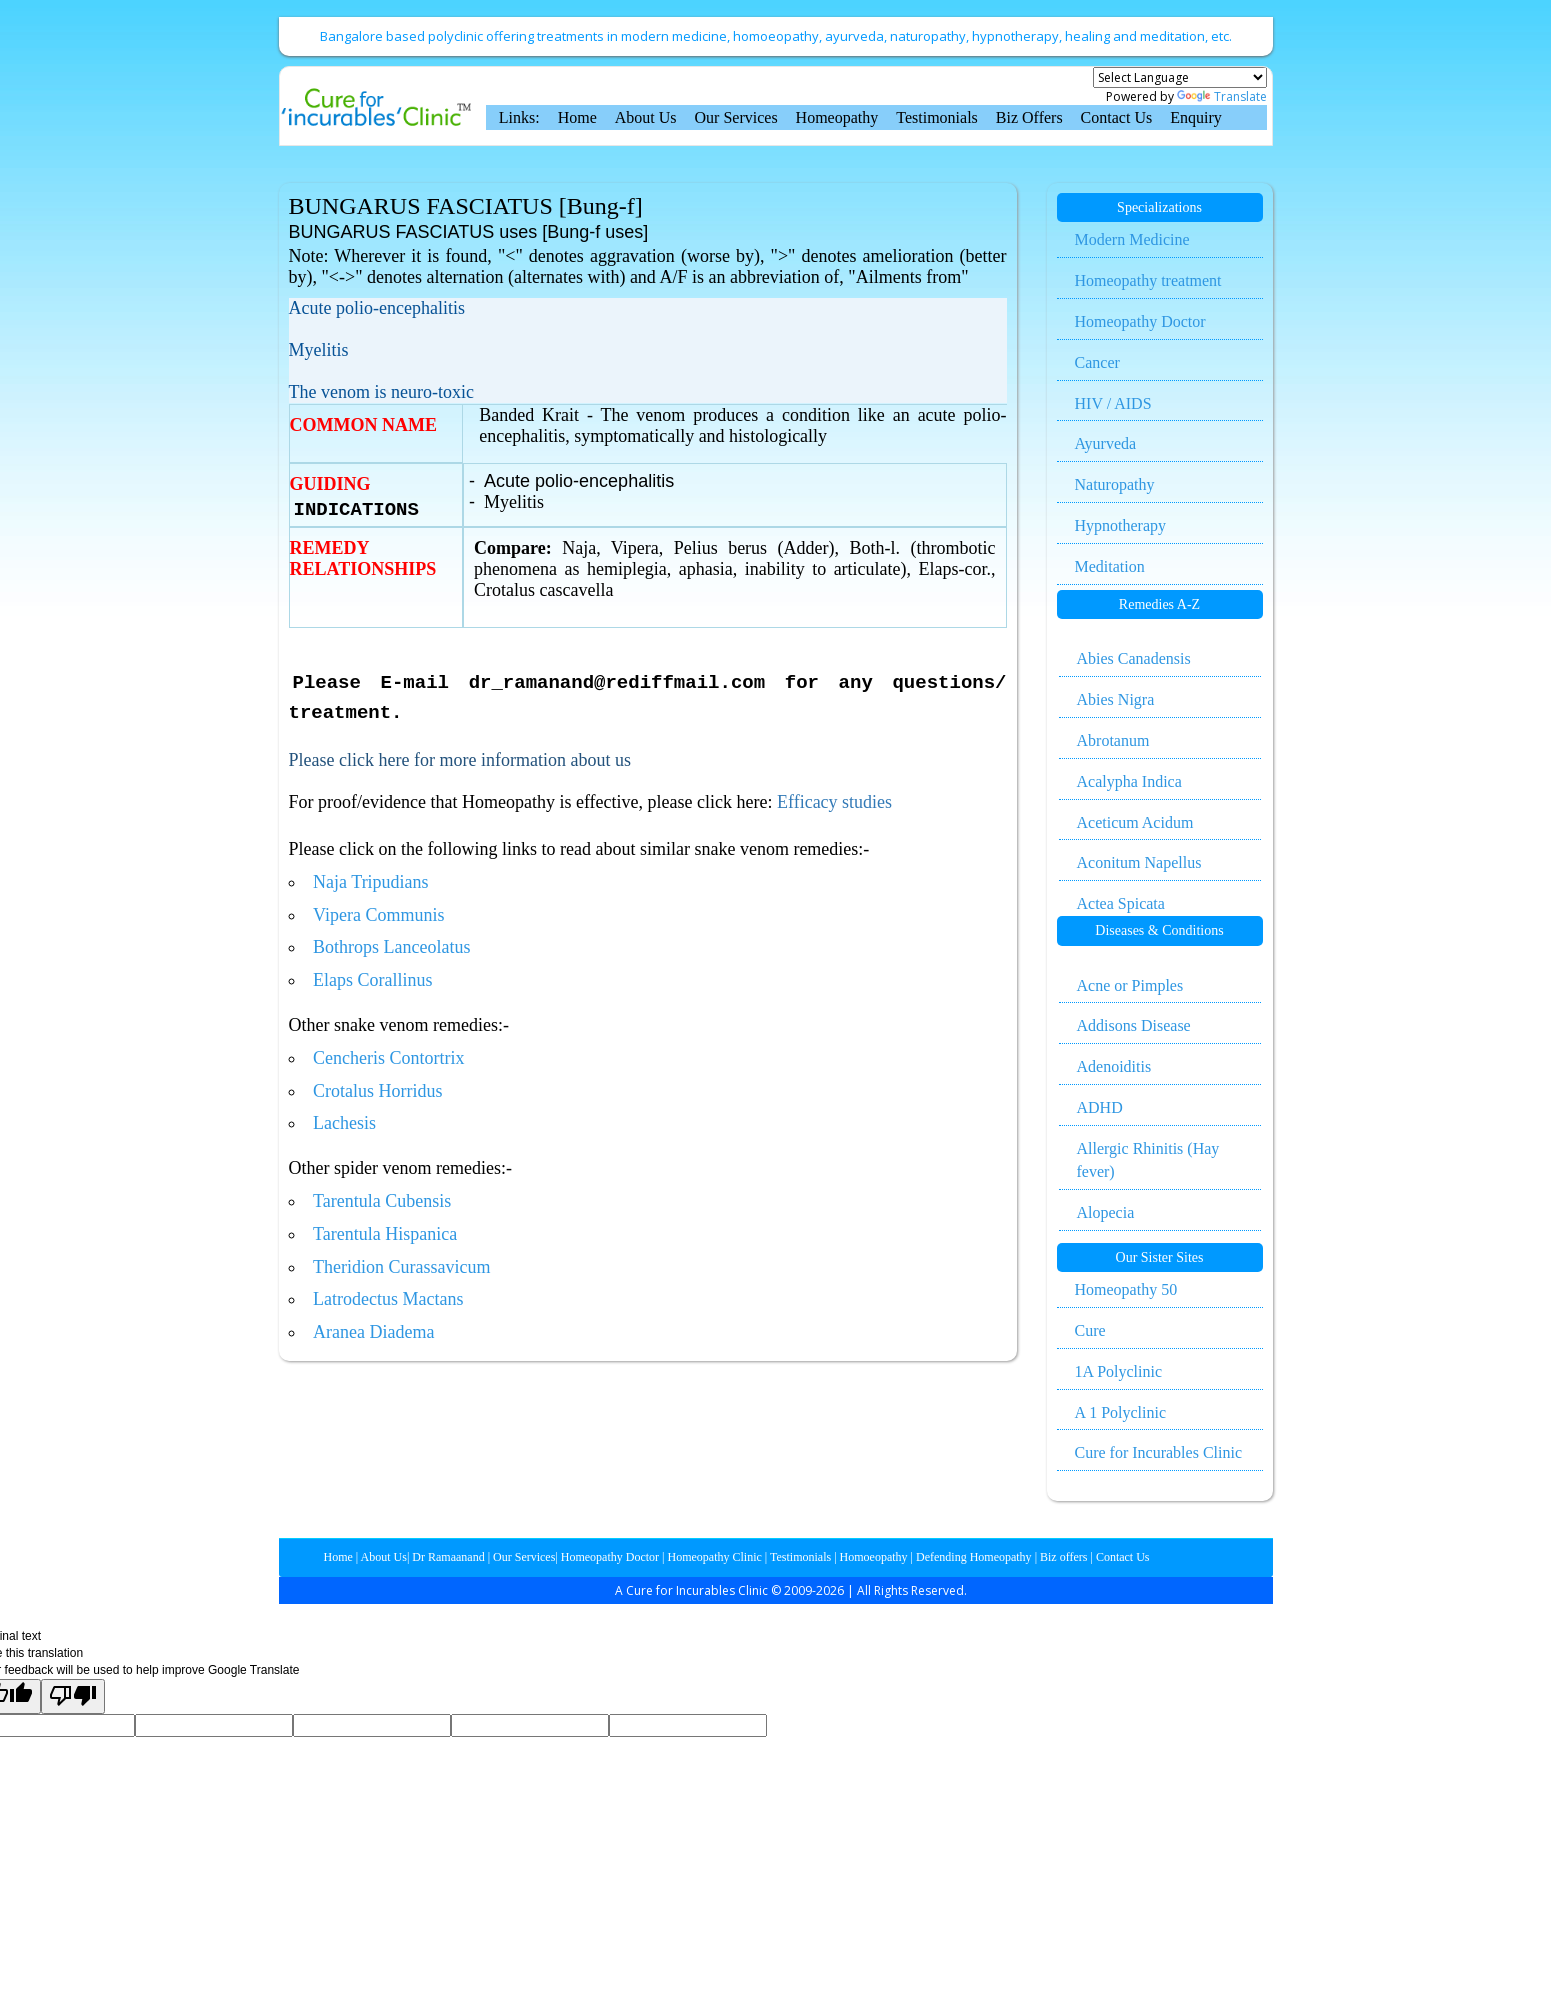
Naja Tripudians (371, 882)
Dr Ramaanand (446, 1557)
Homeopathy (837, 117)
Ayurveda (1106, 443)
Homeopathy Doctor (1140, 321)
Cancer (1097, 362)
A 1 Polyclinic (1121, 1412)
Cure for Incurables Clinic (1159, 1452)
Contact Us (1117, 117)
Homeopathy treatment (1148, 280)
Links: (519, 117)
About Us (646, 117)
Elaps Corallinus (373, 980)
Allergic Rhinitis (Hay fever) (1148, 1160)
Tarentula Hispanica (385, 1234)
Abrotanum (1113, 740)
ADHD (1100, 1107)
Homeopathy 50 (1126, 1289)
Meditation (1110, 566)
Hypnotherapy (1121, 525)
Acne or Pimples (1130, 985)
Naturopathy (1115, 484)
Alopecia (1106, 1212)
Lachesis (344, 1123)
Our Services (736, 117)
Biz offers (1062, 1557)
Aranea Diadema (373, 1332)
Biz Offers (1029, 117)
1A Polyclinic (1119, 1371)
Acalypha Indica (1129, 781)
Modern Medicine (1132, 239)
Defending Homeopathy (974, 1557)
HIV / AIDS (1113, 403)
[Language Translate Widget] (1180, 77)
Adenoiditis (1114, 1066)
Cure (1090, 1330)
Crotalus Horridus (378, 1091)
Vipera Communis (378, 915)
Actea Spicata (1121, 903)
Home (577, 117)
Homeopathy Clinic (715, 1557)
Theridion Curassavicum (401, 1267)
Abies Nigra (1116, 699)
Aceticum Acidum (1135, 822)
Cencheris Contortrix (388, 1058)
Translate (1222, 96)
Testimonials (937, 117)
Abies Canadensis (1134, 658)
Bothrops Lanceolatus (391, 947)
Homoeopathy (872, 1557)
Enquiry (1196, 117)
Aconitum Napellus (1139, 862)
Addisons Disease (1134, 1025)
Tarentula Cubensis (382, 1201)
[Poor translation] (73, 1696)
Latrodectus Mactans (388, 1299)
